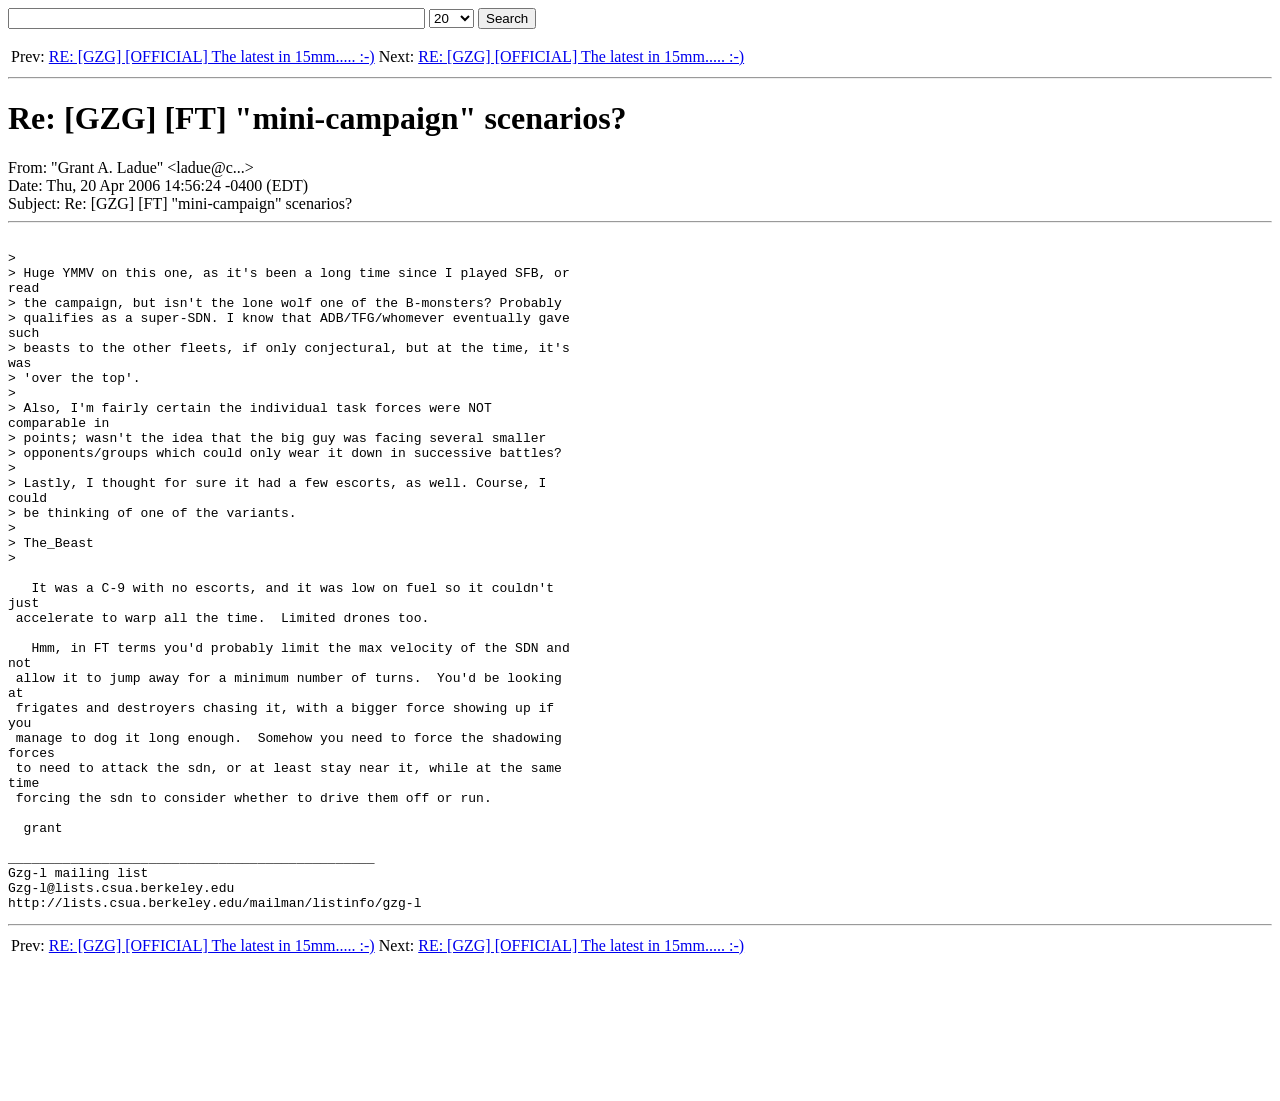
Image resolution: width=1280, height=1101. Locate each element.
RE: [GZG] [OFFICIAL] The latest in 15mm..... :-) (212, 56)
